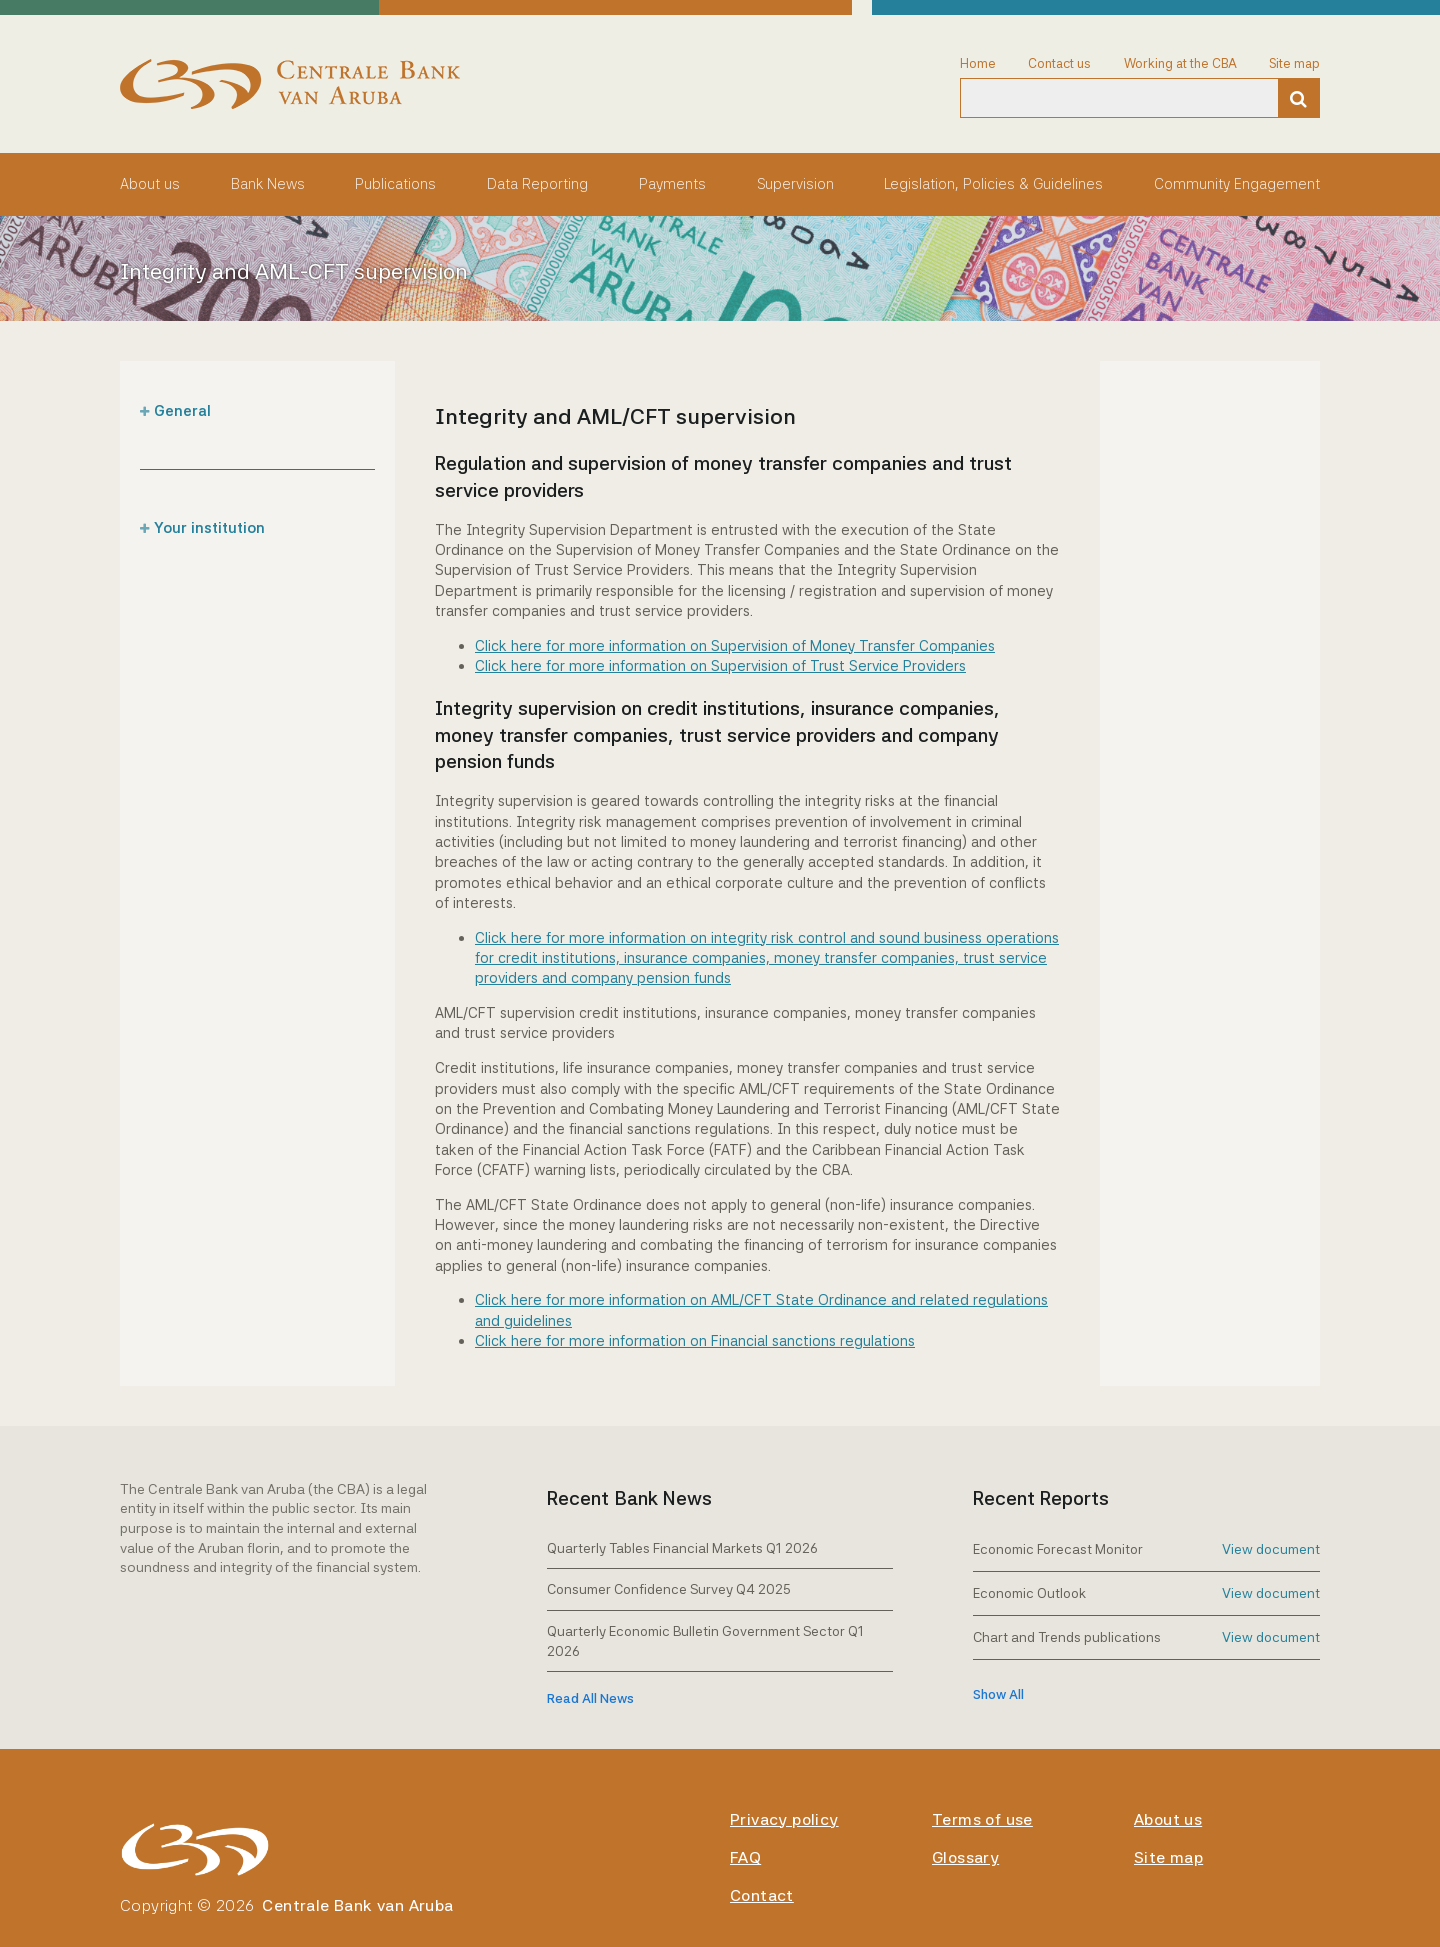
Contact (762, 1895)
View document (1271, 1549)
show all (998, 1694)
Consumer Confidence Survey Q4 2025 (669, 1589)
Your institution (209, 527)
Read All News (590, 1698)
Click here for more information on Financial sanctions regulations (695, 1340)
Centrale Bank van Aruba (357, 1905)
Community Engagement (1237, 183)
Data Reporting (537, 183)
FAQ (745, 1857)
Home (978, 63)
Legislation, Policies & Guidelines (993, 183)
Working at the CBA (1180, 63)
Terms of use (982, 1819)
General (182, 410)
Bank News (268, 183)
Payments (672, 183)
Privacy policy (784, 1819)
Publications (395, 183)
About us (150, 183)
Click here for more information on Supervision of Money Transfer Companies (735, 645)
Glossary (965, 1857)
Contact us (1059, 63)
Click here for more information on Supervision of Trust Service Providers (720, 665)
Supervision (795, 183)
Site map (1294, 63)
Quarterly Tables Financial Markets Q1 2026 (682, 1548)
